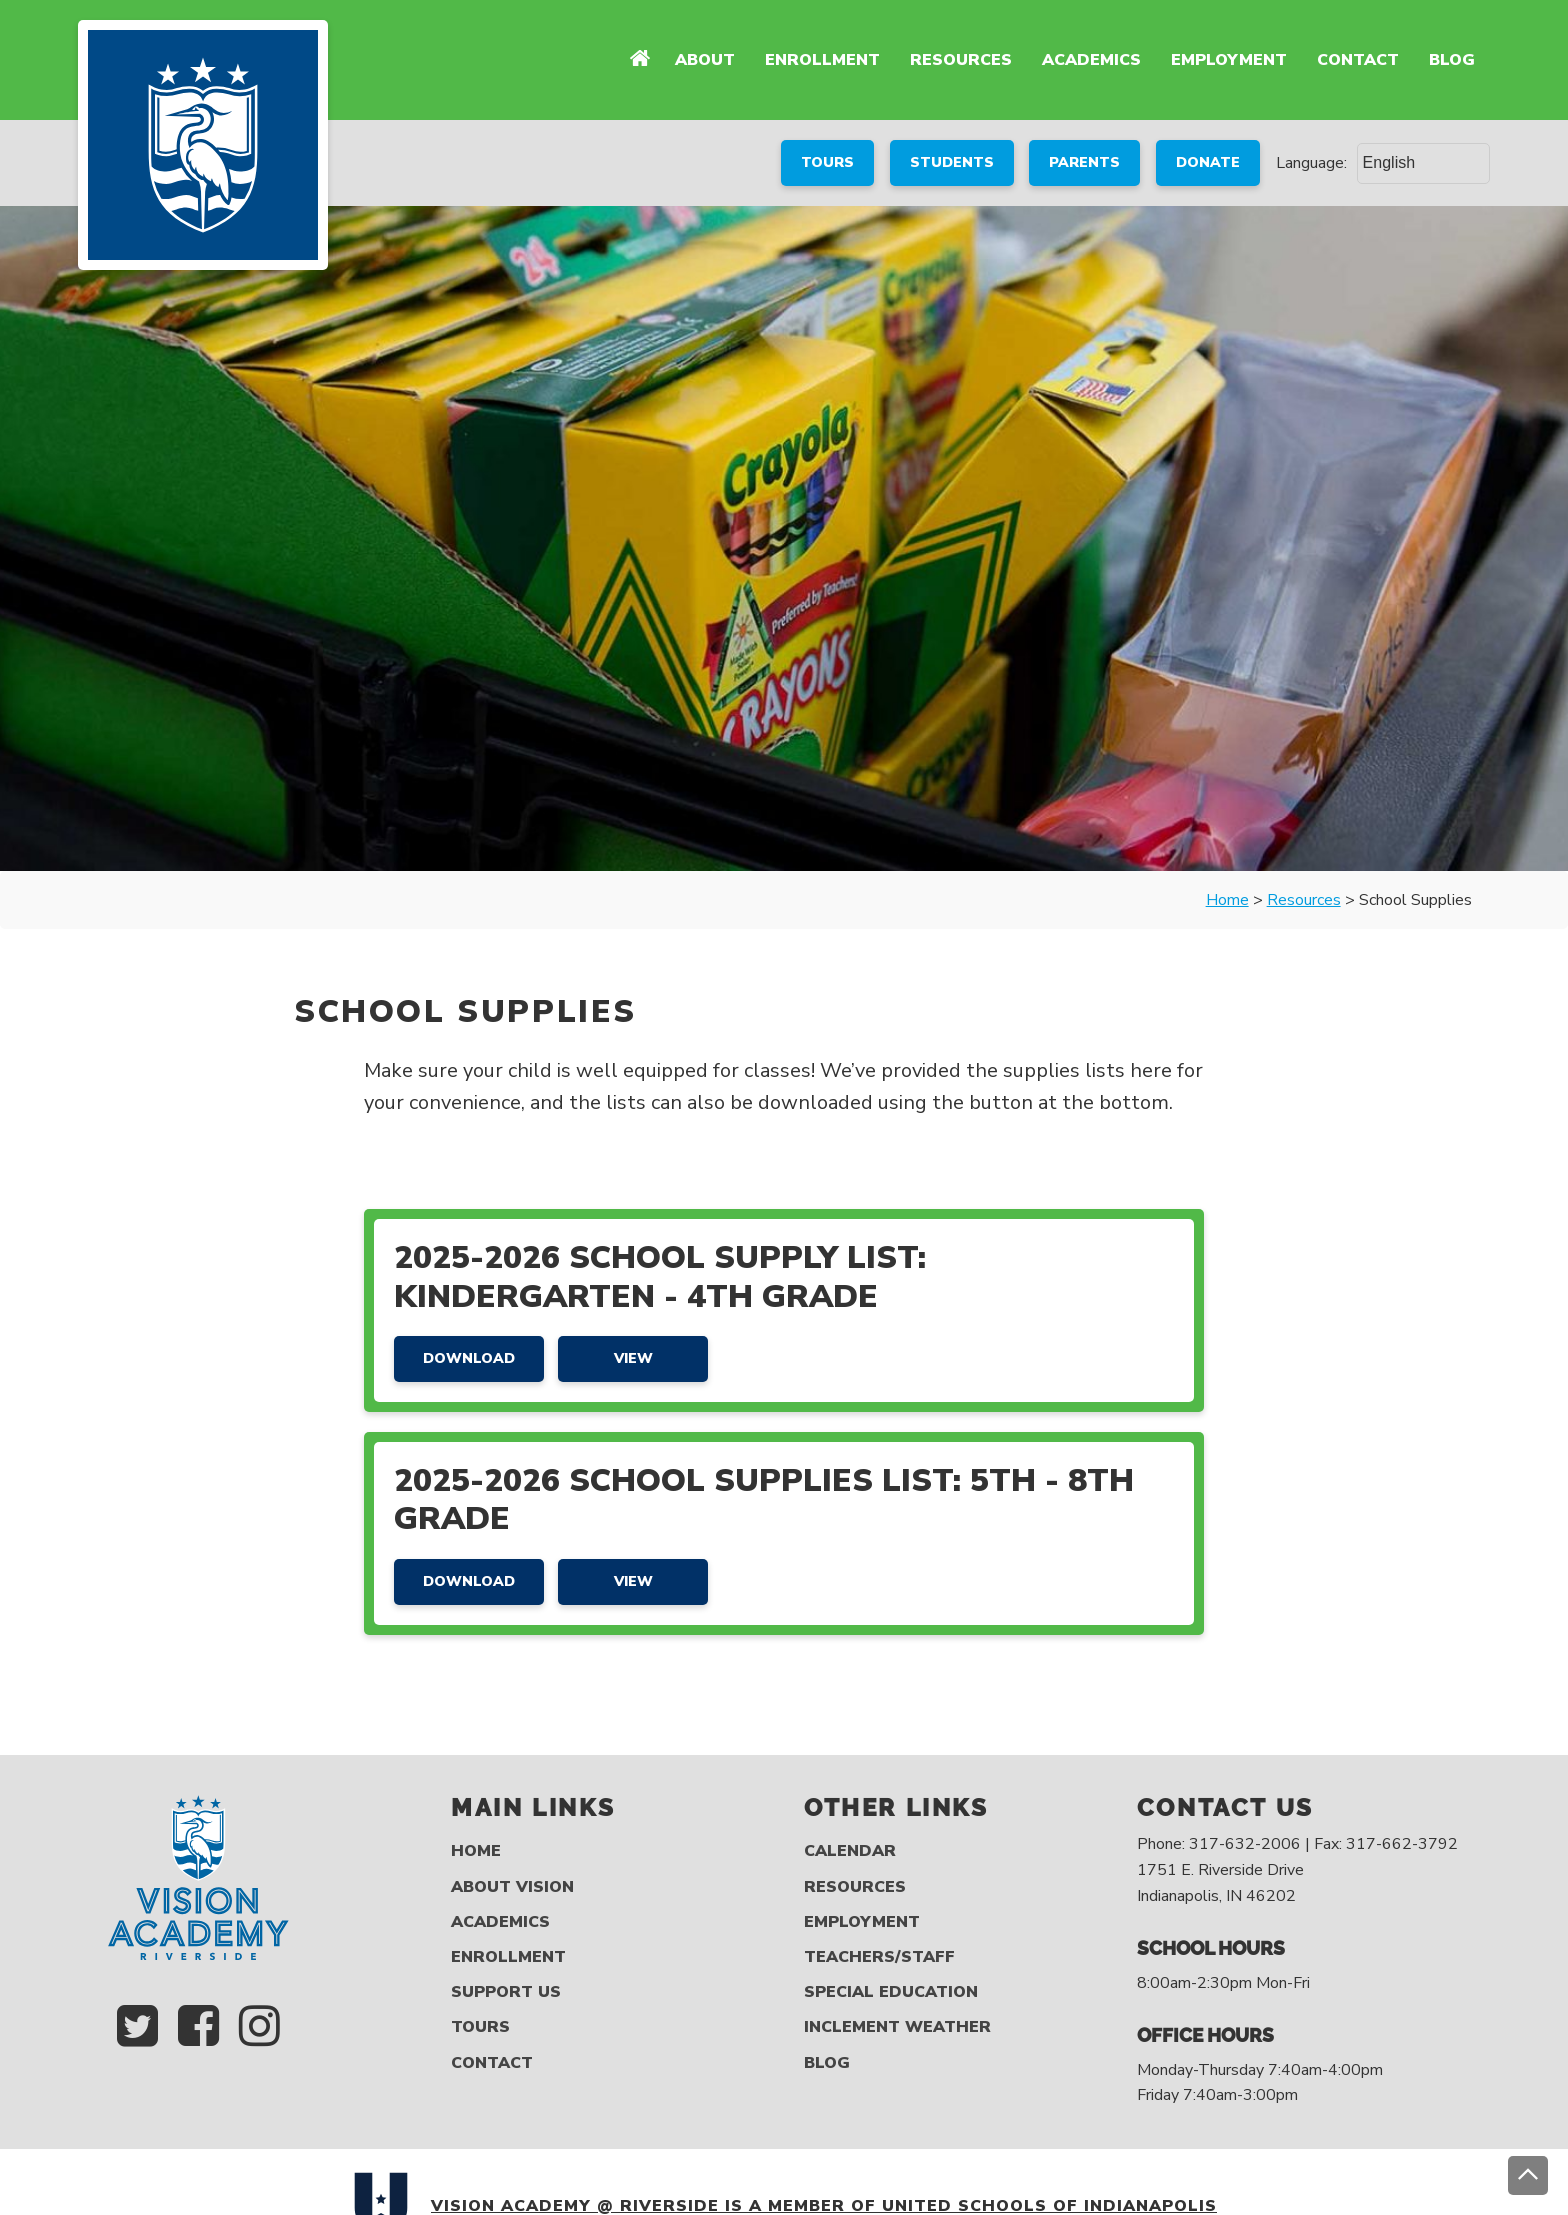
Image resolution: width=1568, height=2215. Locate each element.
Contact (1358, 60)
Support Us (506, 1992)
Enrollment (822, 60)
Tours (480, 2027)
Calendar (850, 1851)
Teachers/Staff (879, 1957)
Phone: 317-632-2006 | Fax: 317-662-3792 (1297, 1844)
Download (469, 1358)
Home (476, 1851)
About (705, 60)
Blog (1452, 60)
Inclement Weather (897, 2027)
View (633, 1358)
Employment (1229, 60)
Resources (961, 60)
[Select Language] (1423, 163)
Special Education (891, 1992)
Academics (1091, 60)
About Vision (512, 1887)
